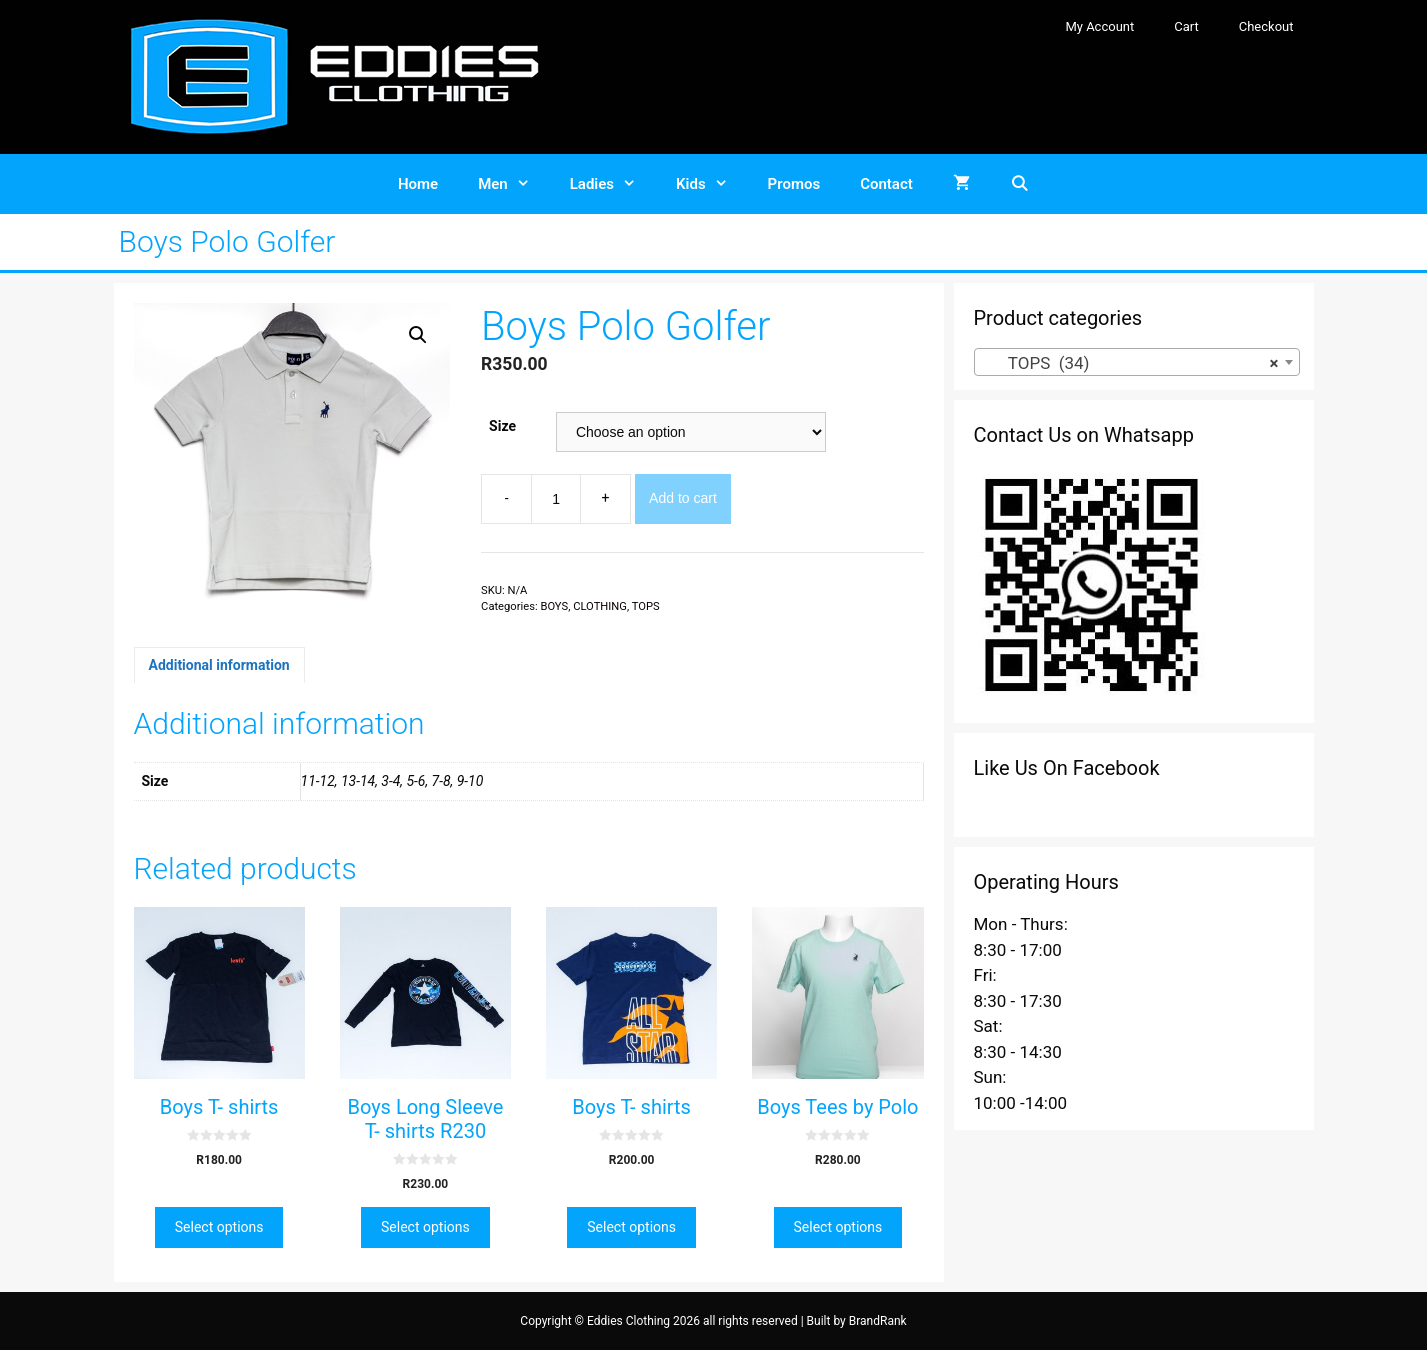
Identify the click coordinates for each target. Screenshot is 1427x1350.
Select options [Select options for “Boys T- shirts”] (219, 1227)
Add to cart (683, 498)
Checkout (1266, 26)
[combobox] (1137, 362)
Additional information (219, 665)
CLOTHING (600, 606)
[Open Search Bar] (1019, 184)
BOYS (554, 606)
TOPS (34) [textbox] (1131, 363)
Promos (794, 184)
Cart (1186, 26)
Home (418, 184)
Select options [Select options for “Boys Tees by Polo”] (838, 1227)
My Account (1099, 26)
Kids (712, 184)
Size (502, 426)
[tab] (219, 665)
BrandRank (878, 1321)
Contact (886, 184)
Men (514, 184)
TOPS (646, 606)
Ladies (613, 184)
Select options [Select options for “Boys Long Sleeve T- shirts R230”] (425, 1227)
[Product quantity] (556, 499)
